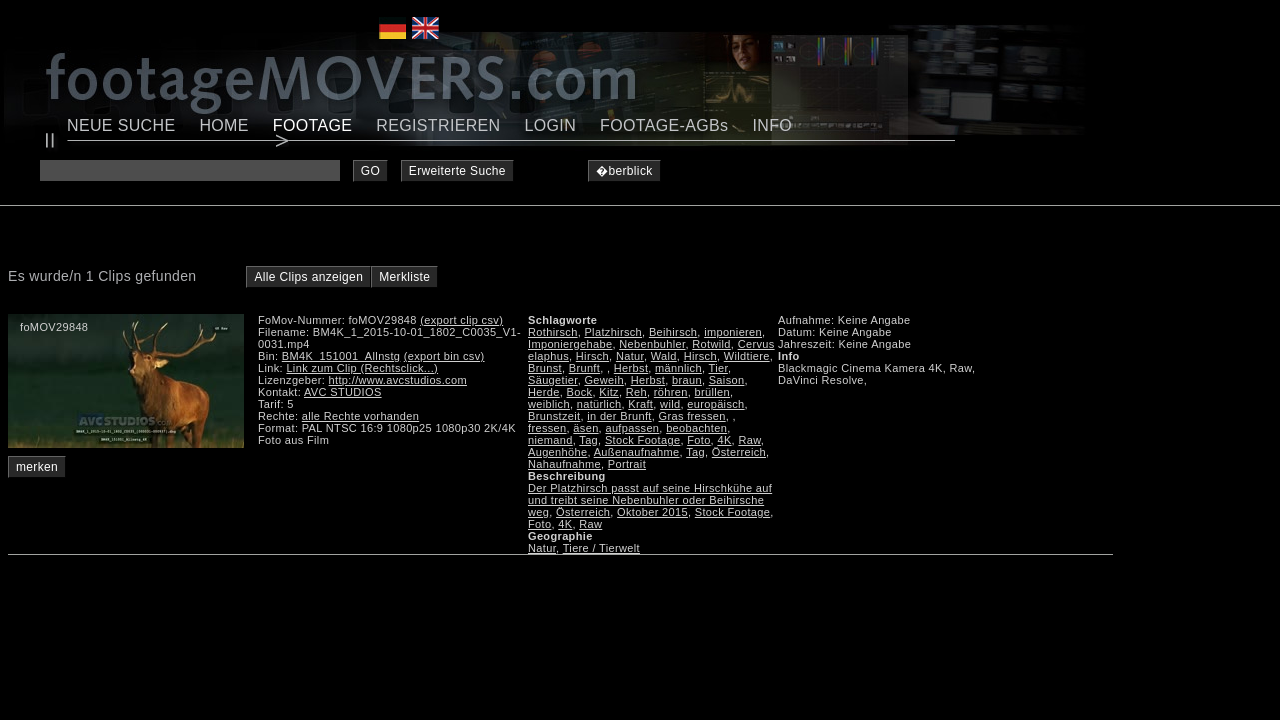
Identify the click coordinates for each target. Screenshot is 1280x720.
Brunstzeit (554, 416)
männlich (678, 368)
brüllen (712, 392)
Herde (544, 392)
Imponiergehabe (570, 344)
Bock (580, 392)
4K (724, 440)
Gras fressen (692, 416)
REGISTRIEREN (438, 125)
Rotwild (711, 344)
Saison (727, 380)
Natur (630, 356)
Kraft (640, 404)
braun (687, 380)
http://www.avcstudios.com (398, 380)
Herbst (631, 368)
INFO (772, 125)
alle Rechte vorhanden (360, 416)
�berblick (624, 171)
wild (670, 404)
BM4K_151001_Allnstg (341, 356)
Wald (664, 356)
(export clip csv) (461, 320)
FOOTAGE (313, 125)
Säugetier (553, 380)
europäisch (715, 404)
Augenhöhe (557, 452)
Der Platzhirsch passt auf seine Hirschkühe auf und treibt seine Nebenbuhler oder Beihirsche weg (650, 500)
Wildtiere (747, 356)
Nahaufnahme (564, 464)
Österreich (739, 452)
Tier (718, 368)
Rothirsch (553, 332)
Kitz (609, 392)
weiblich (549, 404)
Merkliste (404, 277)
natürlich (599, 404)
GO (370, 171)
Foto (698, 440)
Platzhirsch (613, 332)
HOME (223, 125)
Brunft (584, 368)
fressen (547, 428)
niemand (550, 440)
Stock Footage (642, 440)
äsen (585, 428)
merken (37, 467)
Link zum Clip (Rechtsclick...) (362, 368)
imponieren (733, 332)
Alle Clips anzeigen (308, 277)
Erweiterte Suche (457, 171)
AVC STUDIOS (343, 392)
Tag (588, 440)
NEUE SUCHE (121, 125)
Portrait (627, 464)
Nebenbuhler (652, 344)
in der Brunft (619, 416)
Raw (749, 440)
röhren (671, 392)
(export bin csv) (444, 356)
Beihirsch (673, 332)
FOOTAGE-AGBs (664, 125)
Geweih (603, 380)
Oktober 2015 (652, 512)
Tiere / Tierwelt (601, 548)
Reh (636, 392)
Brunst (545, 368)
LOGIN (551, 125)
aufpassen (632, 428)
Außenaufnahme (637, 452)
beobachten (696, 428)
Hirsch (592, 356)
